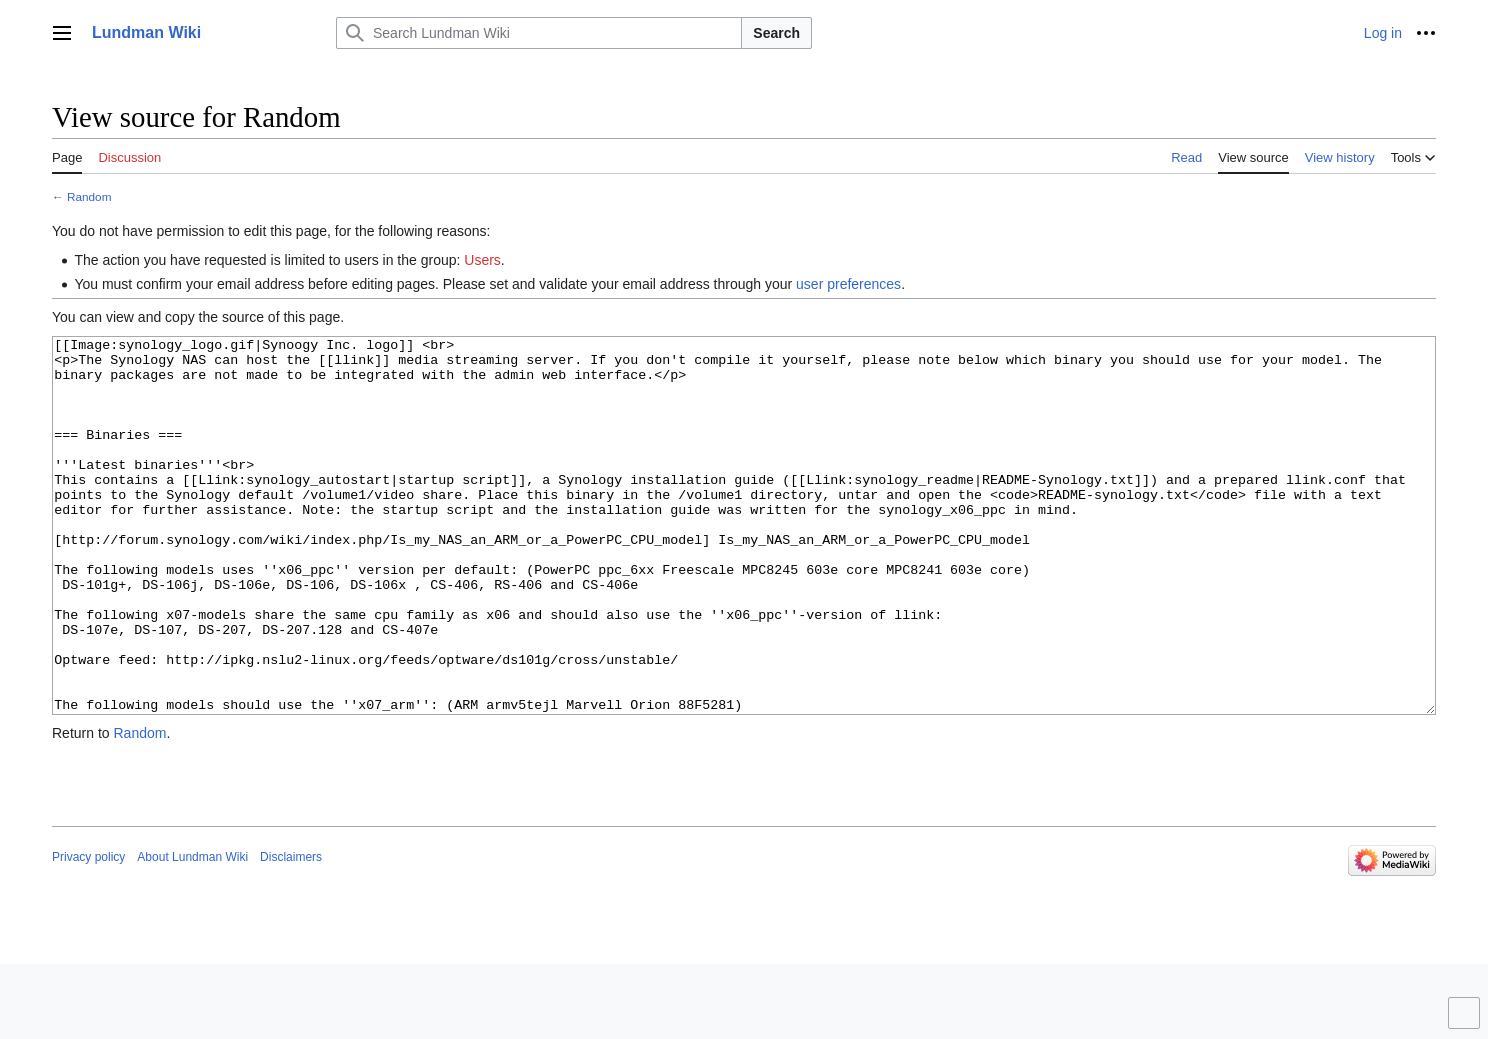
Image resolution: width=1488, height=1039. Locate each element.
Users (482, 260)
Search (776, 33)
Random (89, 196)
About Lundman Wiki (192, 932)
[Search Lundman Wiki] (539, 33)
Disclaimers (291, 932)
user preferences (848, 284)
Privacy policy (88, 932)
